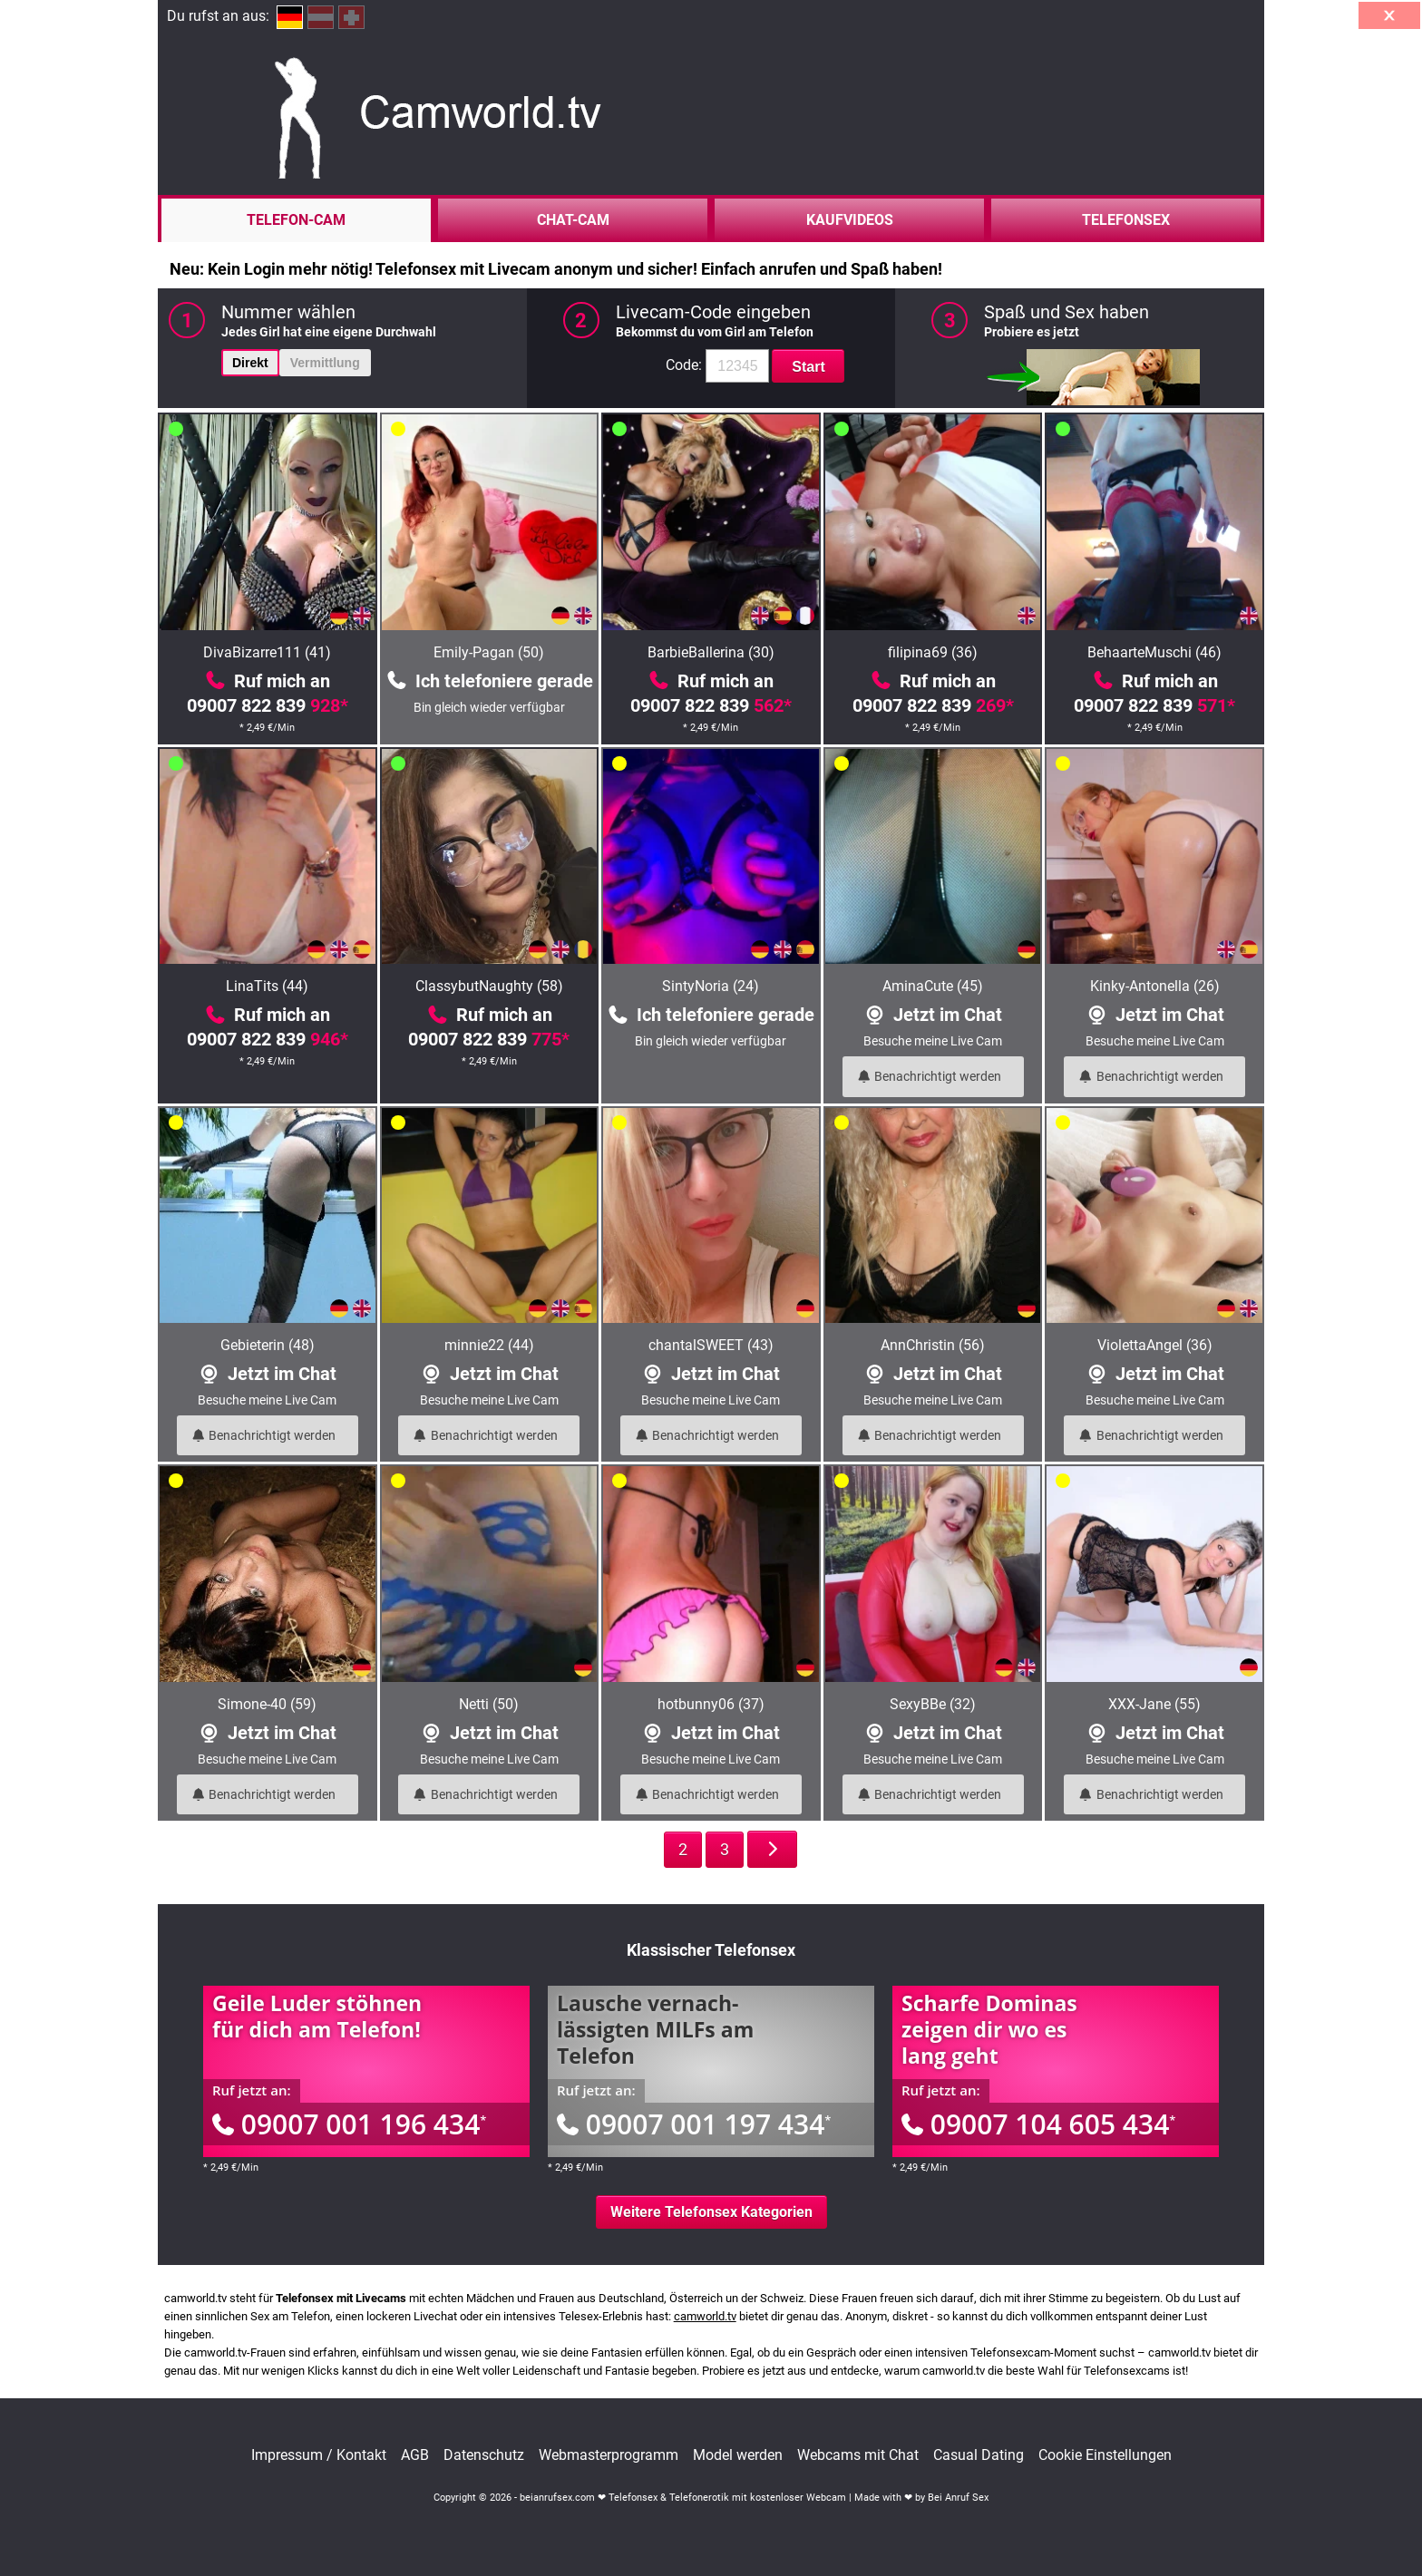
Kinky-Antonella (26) (1155, 986)
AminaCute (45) (932, 986)
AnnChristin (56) (933, 1345)
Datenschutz (483, 2455)
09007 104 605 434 (1038, 2124)
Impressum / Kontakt (318, 2455)
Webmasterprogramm (608, 2455)
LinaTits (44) (267, 986)
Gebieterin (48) (267, 1345)
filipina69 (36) (933, 652)
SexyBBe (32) (933, 1704)
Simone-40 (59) (267, 1704)
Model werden (738, 2455)
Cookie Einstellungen (1105, 2455)
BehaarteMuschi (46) (1154, 652)
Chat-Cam (573, 219)
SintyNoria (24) (710, 986)
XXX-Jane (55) (1154, 1704)
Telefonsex (1126, 219)
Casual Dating (978, 2455)
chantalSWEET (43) (711, 1345)
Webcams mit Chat (858, 2455)
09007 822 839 (267, 705)
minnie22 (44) (489, 1345)
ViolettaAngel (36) (1155, 1345)
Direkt (250, 362)
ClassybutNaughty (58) (489, 986)
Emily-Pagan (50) (488, 652)
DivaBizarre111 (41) (267, 652)
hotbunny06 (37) (711, 1704)
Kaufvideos (849, 219)
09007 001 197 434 (694, 2124)
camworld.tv (705, 2316)
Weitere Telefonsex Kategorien (711, 2212)
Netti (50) (489, 1704)
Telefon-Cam (296, 219)
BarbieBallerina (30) (711, 652)
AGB (415, 2455)
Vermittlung (325, 362)
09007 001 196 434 (349, 2124)
